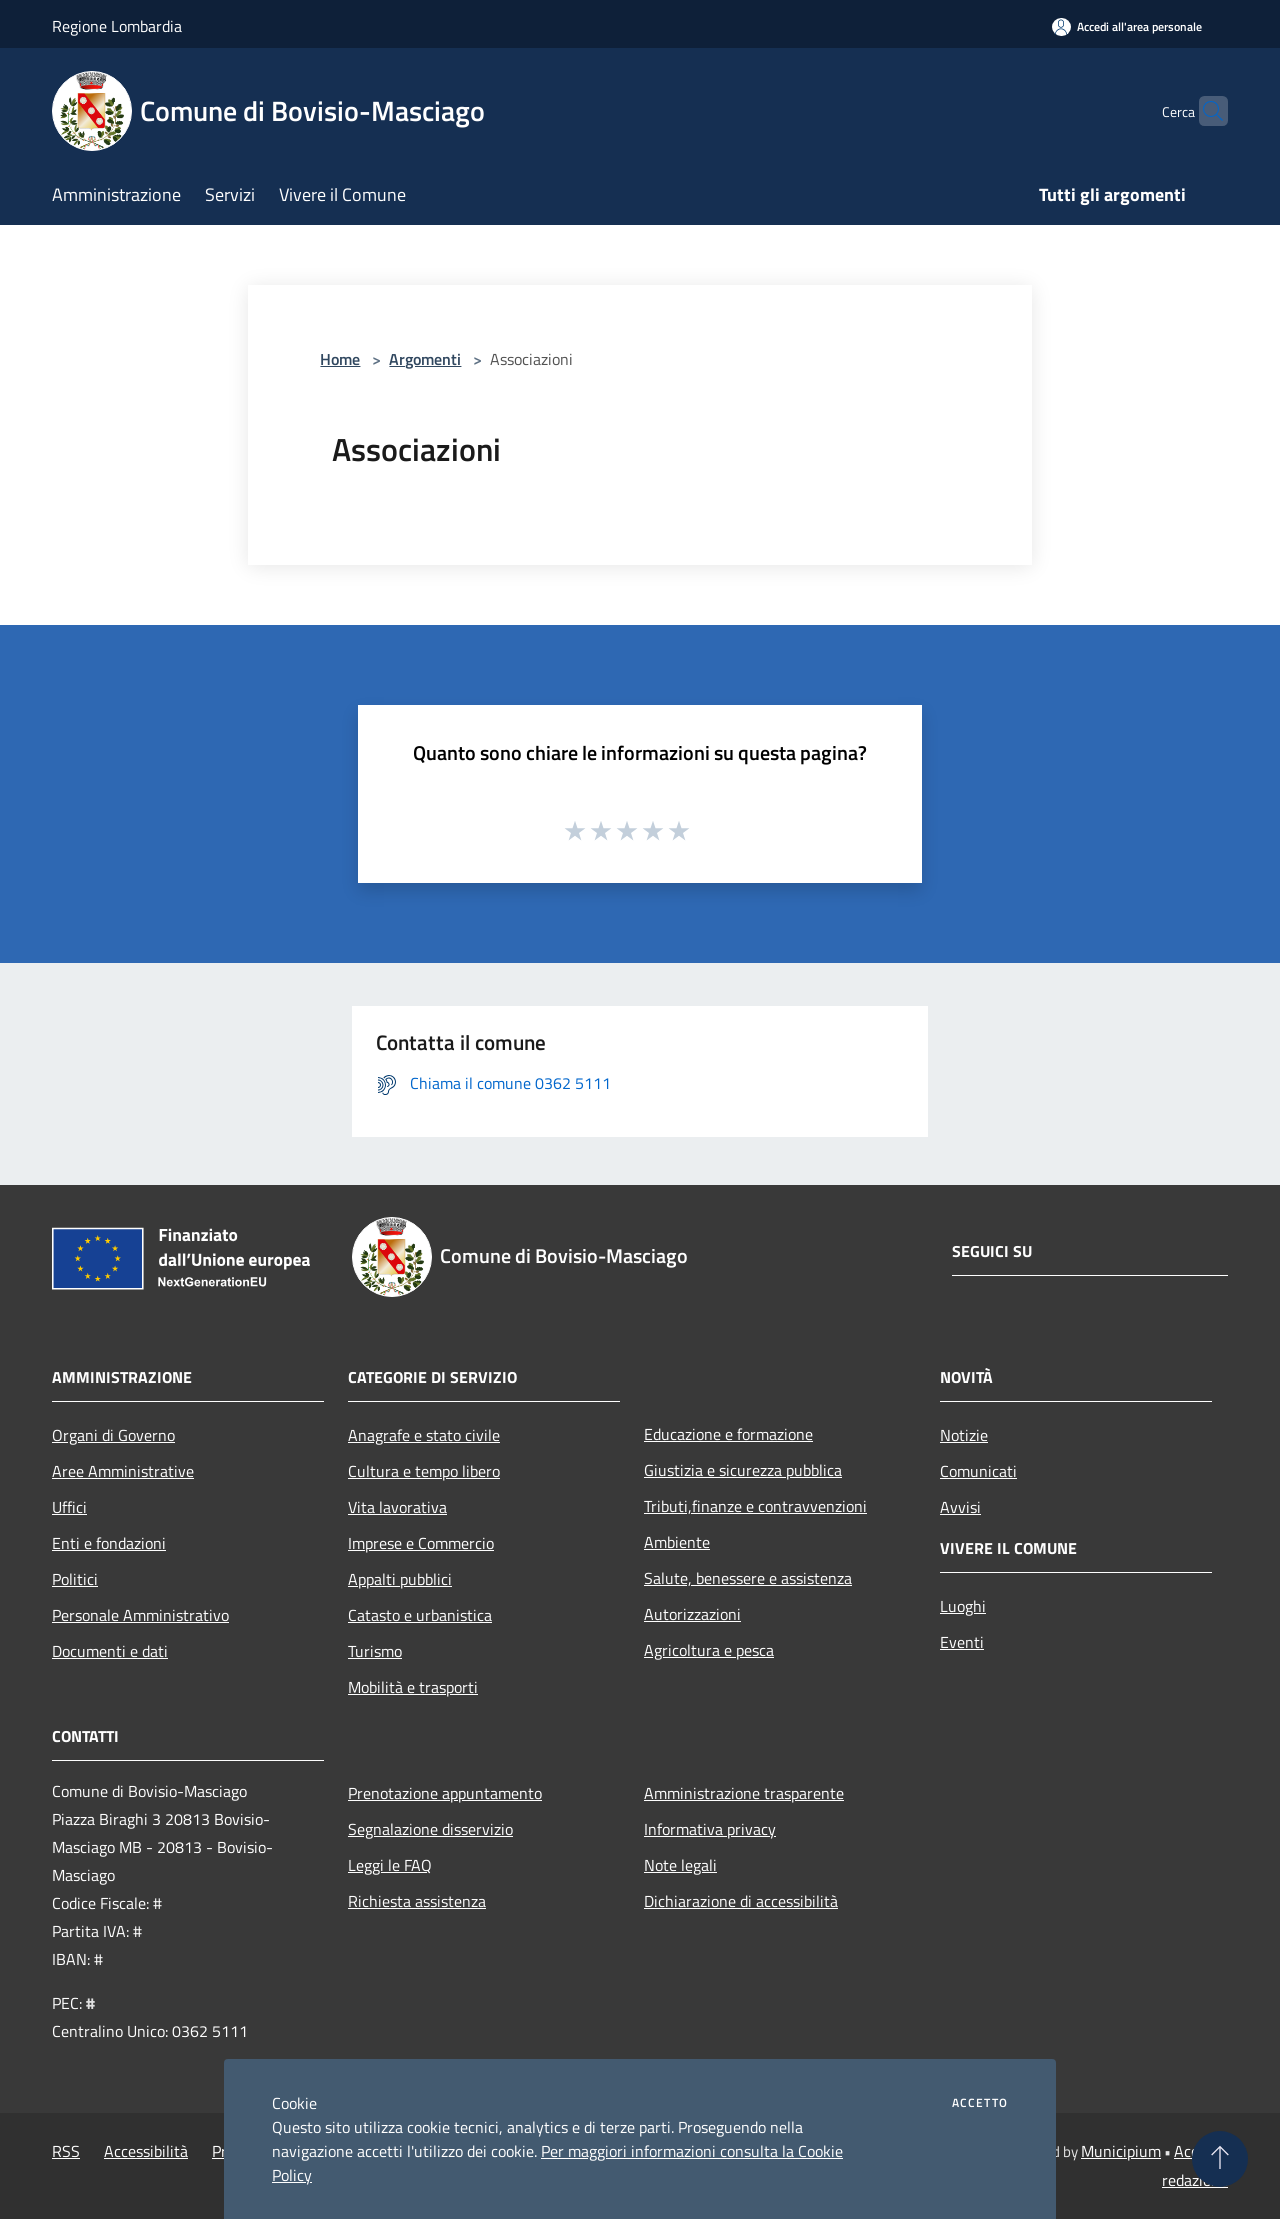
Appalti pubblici (400, 1579)
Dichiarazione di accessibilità (741, 1901)
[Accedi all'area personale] (1127, 26)
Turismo (375, 1651)
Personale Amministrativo (140, 1615)
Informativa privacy (710, 1829)
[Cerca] (1204, 111)
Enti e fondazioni (109, 1543)
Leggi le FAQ (390, 1865)
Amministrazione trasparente (744, 1793)
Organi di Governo (113, 1435)
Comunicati (978, 1471)
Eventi (962, 1642)
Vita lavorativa (397, 1507)
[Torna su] (1220, 2159)
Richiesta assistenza (417, 1901)
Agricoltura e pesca (709, 1650)
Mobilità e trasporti (413, 1687)
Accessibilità (146, 2151)
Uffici (69, 1507)
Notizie (964, 1435)
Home (340, 359)
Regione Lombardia (117, 26)
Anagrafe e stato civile (424, 1435)
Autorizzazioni (692, 1614)
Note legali (680, 1865)
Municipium (1121, 2151)
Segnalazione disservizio (430, 1829)
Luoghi (963, 1606)
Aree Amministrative (123, 1471)
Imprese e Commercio (421, 1543)
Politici (75, 1579)
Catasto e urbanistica (420, 1615)
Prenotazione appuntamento (445, 1793)
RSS (66, 2151)
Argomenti (425, 359)
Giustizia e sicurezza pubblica (743, 1470)
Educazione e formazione (728, 1434)
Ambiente (677, 1542)
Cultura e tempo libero (424, 1471)
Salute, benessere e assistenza (748, 1578)
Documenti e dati (110, 1651)
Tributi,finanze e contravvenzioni (755, 1506)
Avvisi (960, 1507)
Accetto (980, 2103)
